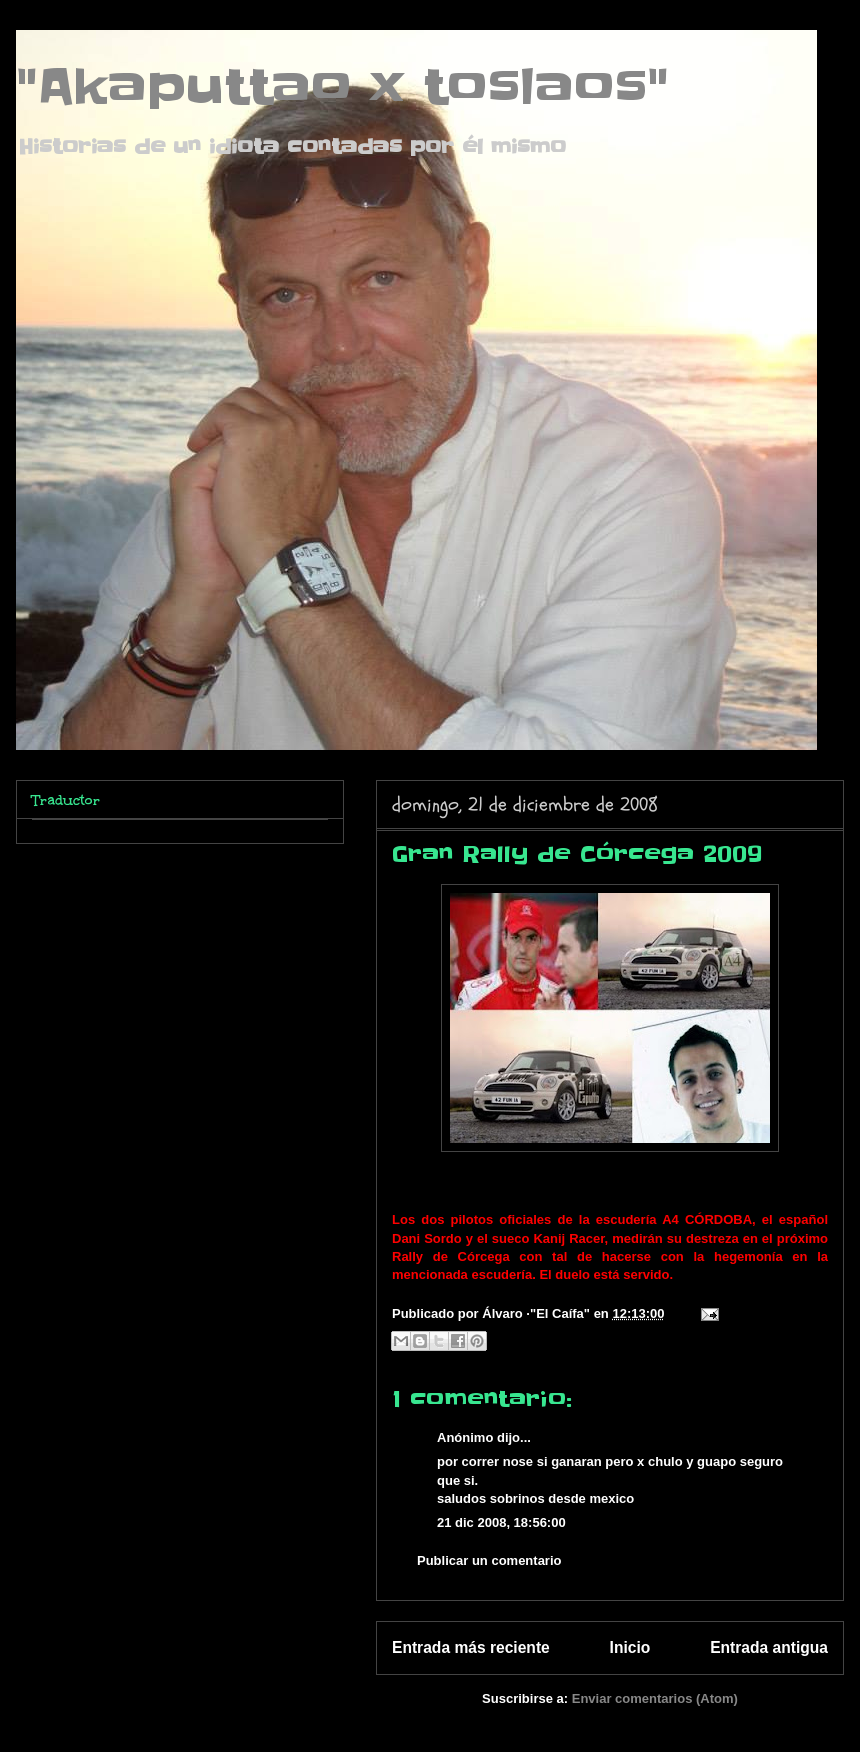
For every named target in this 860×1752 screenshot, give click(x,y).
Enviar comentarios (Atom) (655, 1698)
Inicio (630, 1647)
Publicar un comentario (489, 1560)
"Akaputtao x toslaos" (342, 87)
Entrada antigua (769, 1647)
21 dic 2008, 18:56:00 (501, 1522)
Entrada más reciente (471, 1647)
